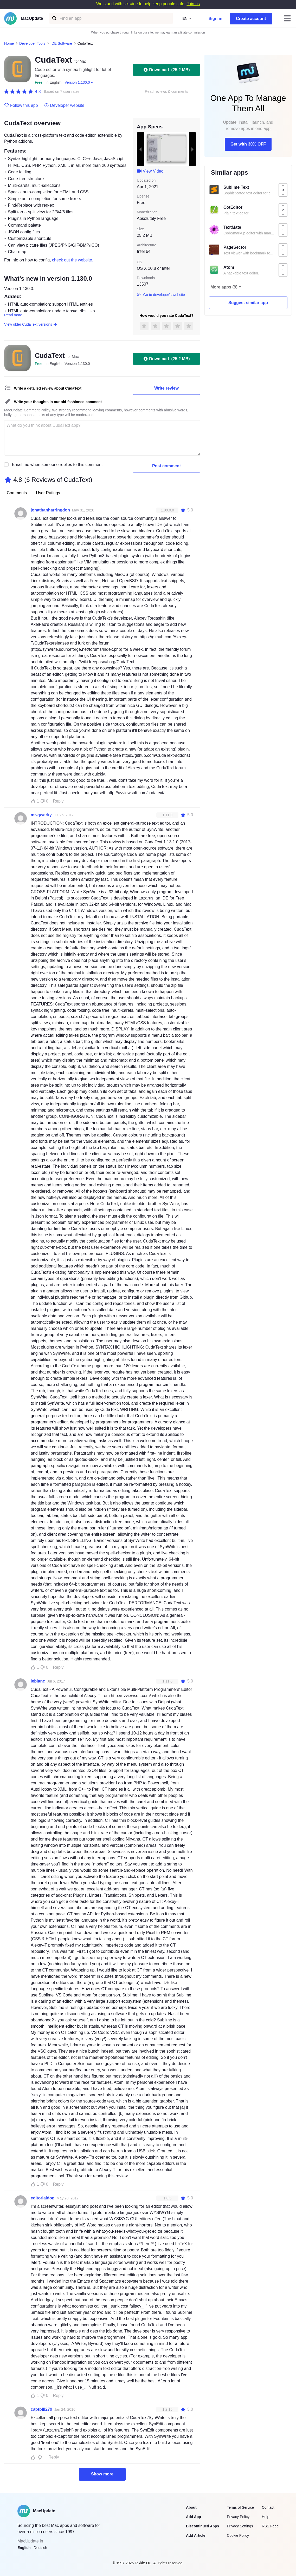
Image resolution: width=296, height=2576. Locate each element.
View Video (150, 171)
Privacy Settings (240, 2526)
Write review (166, 388)
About (191, 2507)
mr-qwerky (41, 815)
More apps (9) (223, 287)
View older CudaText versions (30, 324)
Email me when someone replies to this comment (57, 464)
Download (166, 70)
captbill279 (41, 2409)
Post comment (166, 466)
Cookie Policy (238, 2535)
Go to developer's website (161, 294)
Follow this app (21, 105)
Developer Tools (32, 43)
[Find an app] (54, 18)
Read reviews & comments (166, 91)
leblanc (38, 1681)
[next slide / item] (192, 149)
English (24, 2547)
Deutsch (40, 2547)
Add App (193, 2516)
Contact (268, 2507)
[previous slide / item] (140, 149)
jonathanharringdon (50, 510)
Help (265, 2516)
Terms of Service (240, 2507)
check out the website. (72, 260)
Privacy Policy (238, 2516)
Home (9, 43)
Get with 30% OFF (248, 144)
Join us (193, 3)
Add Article (195, 2535)
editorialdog (43, 2198)
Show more (102, 2474)
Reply (58, 801)
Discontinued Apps (202, 2526)
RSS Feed (270, 2526)
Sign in (215, 18)
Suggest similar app (248, 302)
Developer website (64, 105)
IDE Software (61, 43)
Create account (251, 18)
